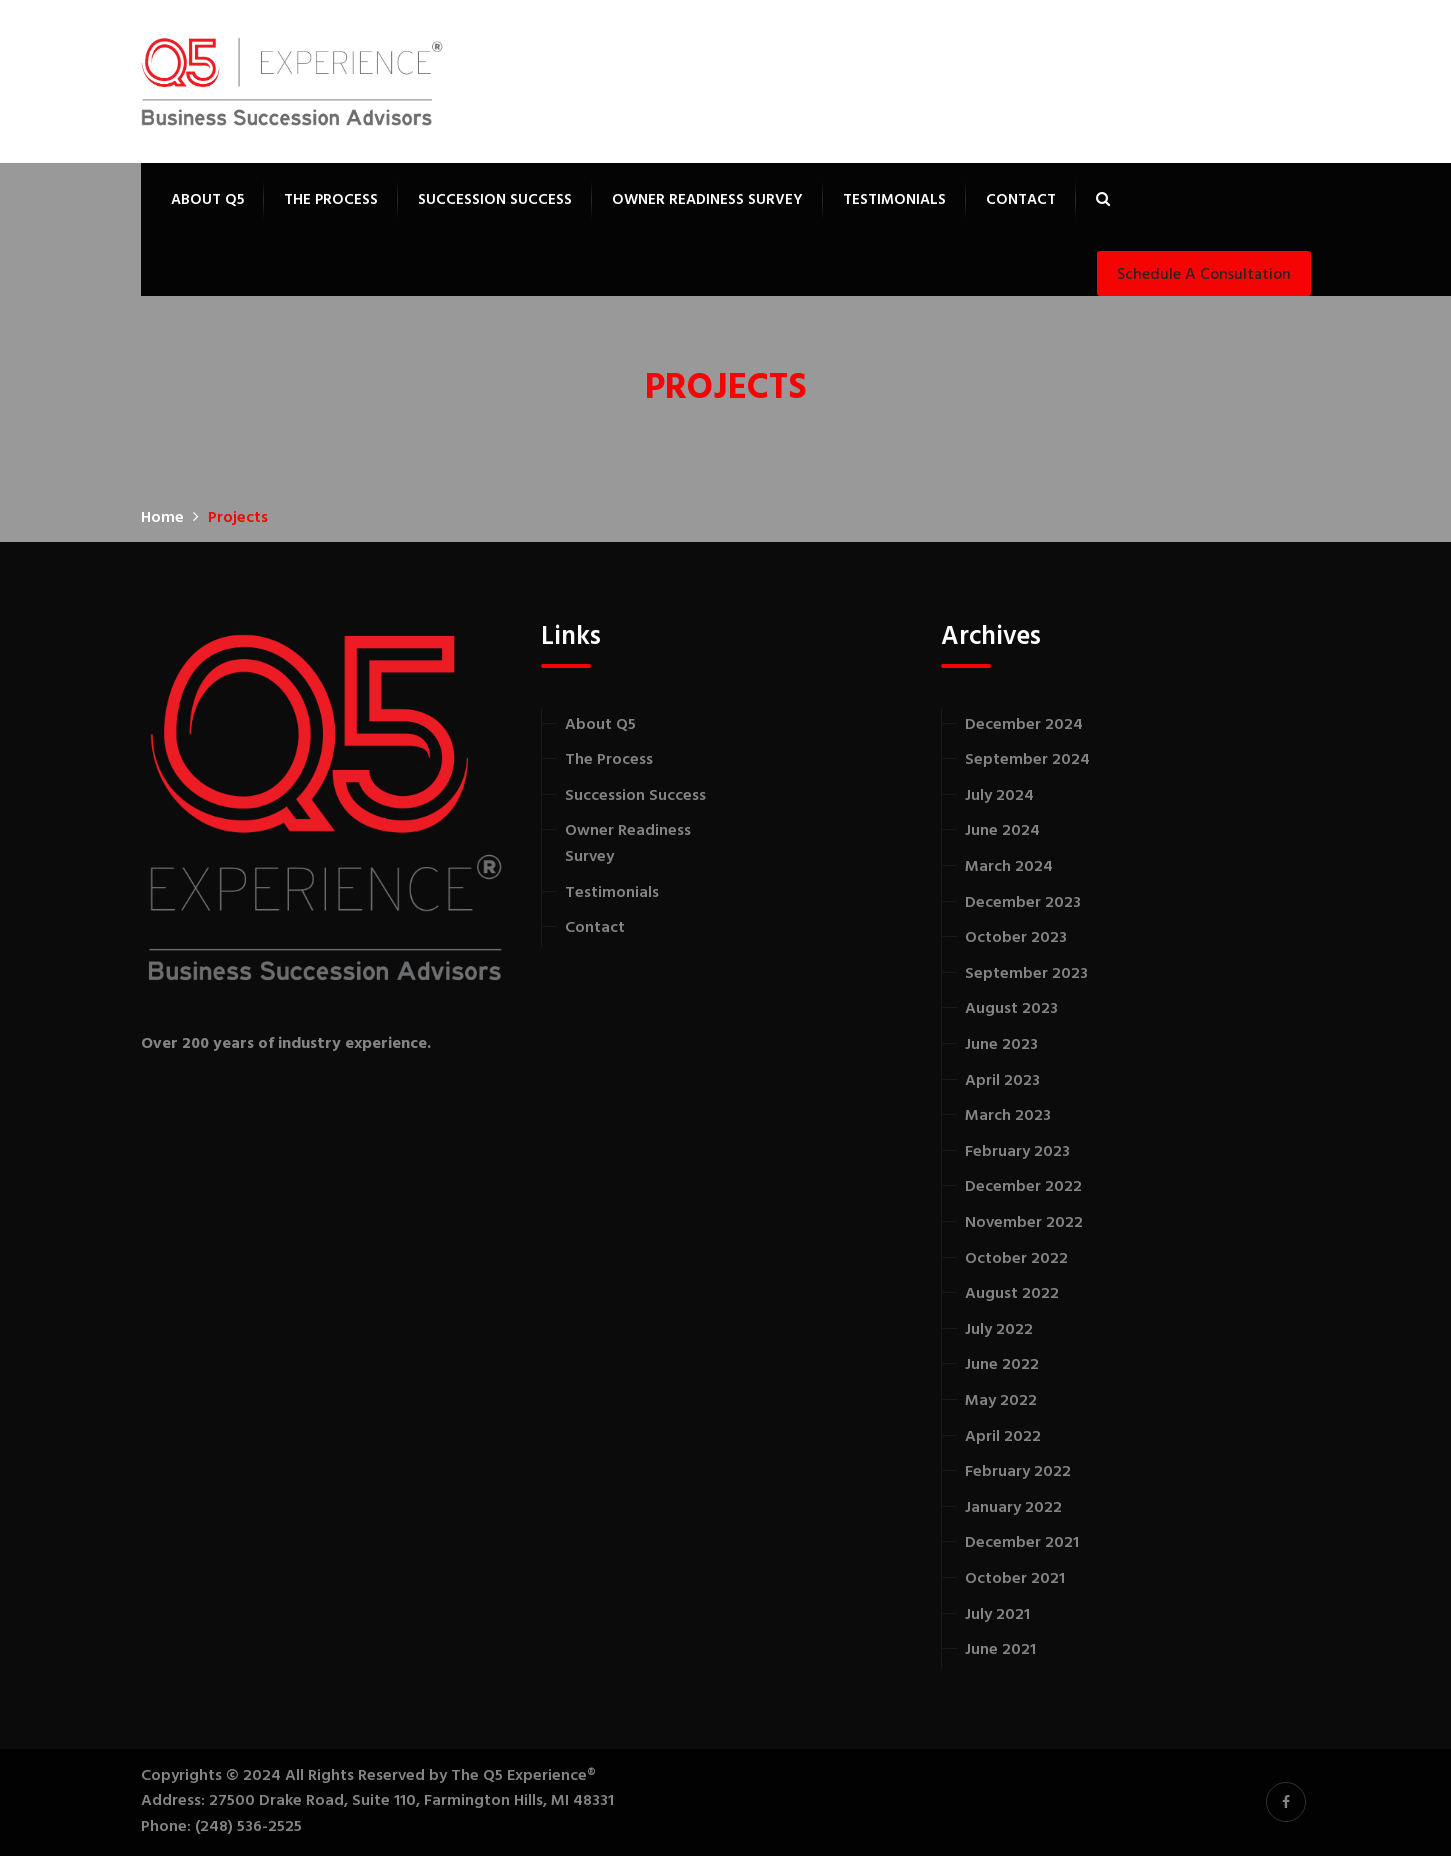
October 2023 (1016, 938)
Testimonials (894, 200)
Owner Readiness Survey (707, 200)
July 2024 (999, 796)
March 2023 (1008, 1116)
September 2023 (1026, 974)
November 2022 (1024, 1223)
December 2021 (1022, 1543)
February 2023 (1017, 1152)
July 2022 (999, 1330)
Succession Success (495, 200)
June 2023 (1001, 1045)
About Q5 (207, 200)
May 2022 (1001, 1401)
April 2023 (1002, 1081)
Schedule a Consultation (1204, 275)
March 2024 (1009, 867)
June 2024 (1002, 831)
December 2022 (1023, 1187)
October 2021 (1015, 1579)
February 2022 (1018, 1472)
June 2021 (1000, 1650)
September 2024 (1027, 760)
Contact (1021, 200)
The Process (331, 200)
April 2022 (1003, 1437)
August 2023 (1011, 1009)
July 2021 (997, 1615)
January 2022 (1013, 1508)
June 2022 (1002, 1365)
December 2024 (1024, 725)
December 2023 (1023, 903)
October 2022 (1016, 1259)
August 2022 (1012, 1294)
